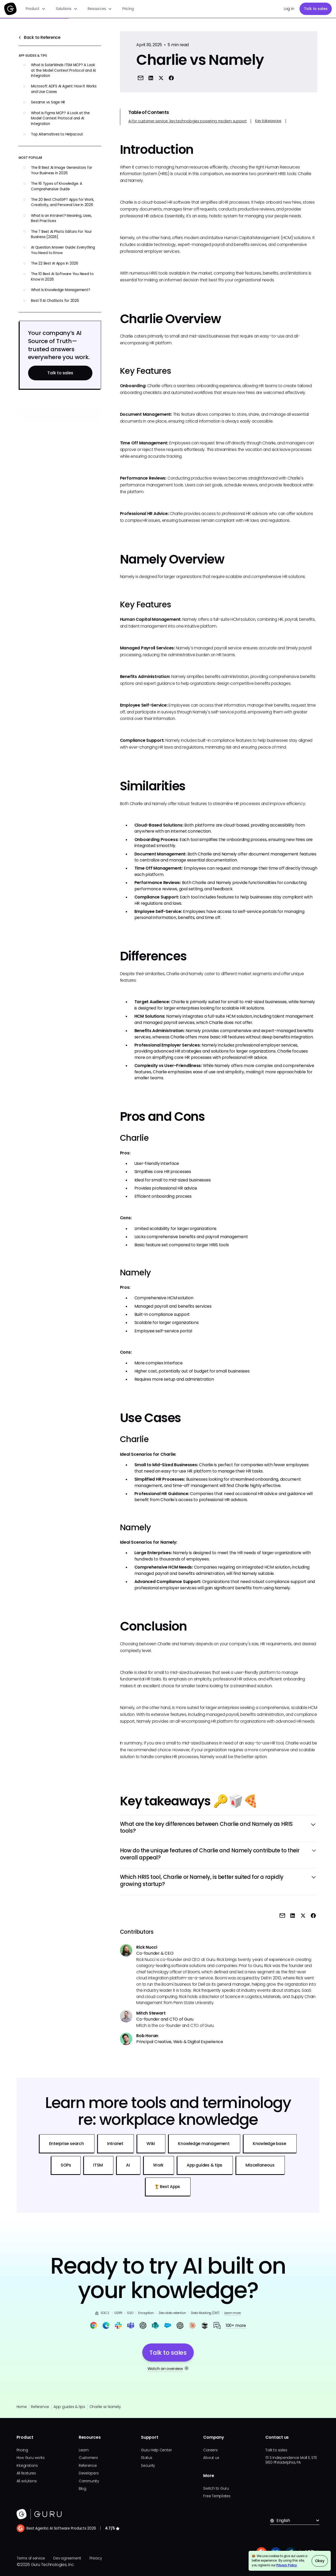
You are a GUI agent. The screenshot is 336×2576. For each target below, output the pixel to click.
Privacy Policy (286, 2565)
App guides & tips (69, 2406)
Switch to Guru (216, 2488)
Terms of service (31, 2558)
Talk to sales (316, 8)
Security (148, 2465)
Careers (210, 2450)
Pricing (128, 8)
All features (26, 2473)
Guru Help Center (156, 2450)
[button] (35, 9)
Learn (84, 2450)
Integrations (27, 2465)
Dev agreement (67, 2558)
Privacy (96, 2558)
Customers (88, 2457)
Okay (319, 2560)
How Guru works (31, 2457)
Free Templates (216, 2496)
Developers (89, 2473)
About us (211, 2457)
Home (22, 2406)
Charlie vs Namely (105, 2406)
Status (146, 2457)
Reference (40, 2406)
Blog (82, 2488)
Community (89, 2481)
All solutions (27, 2481)
